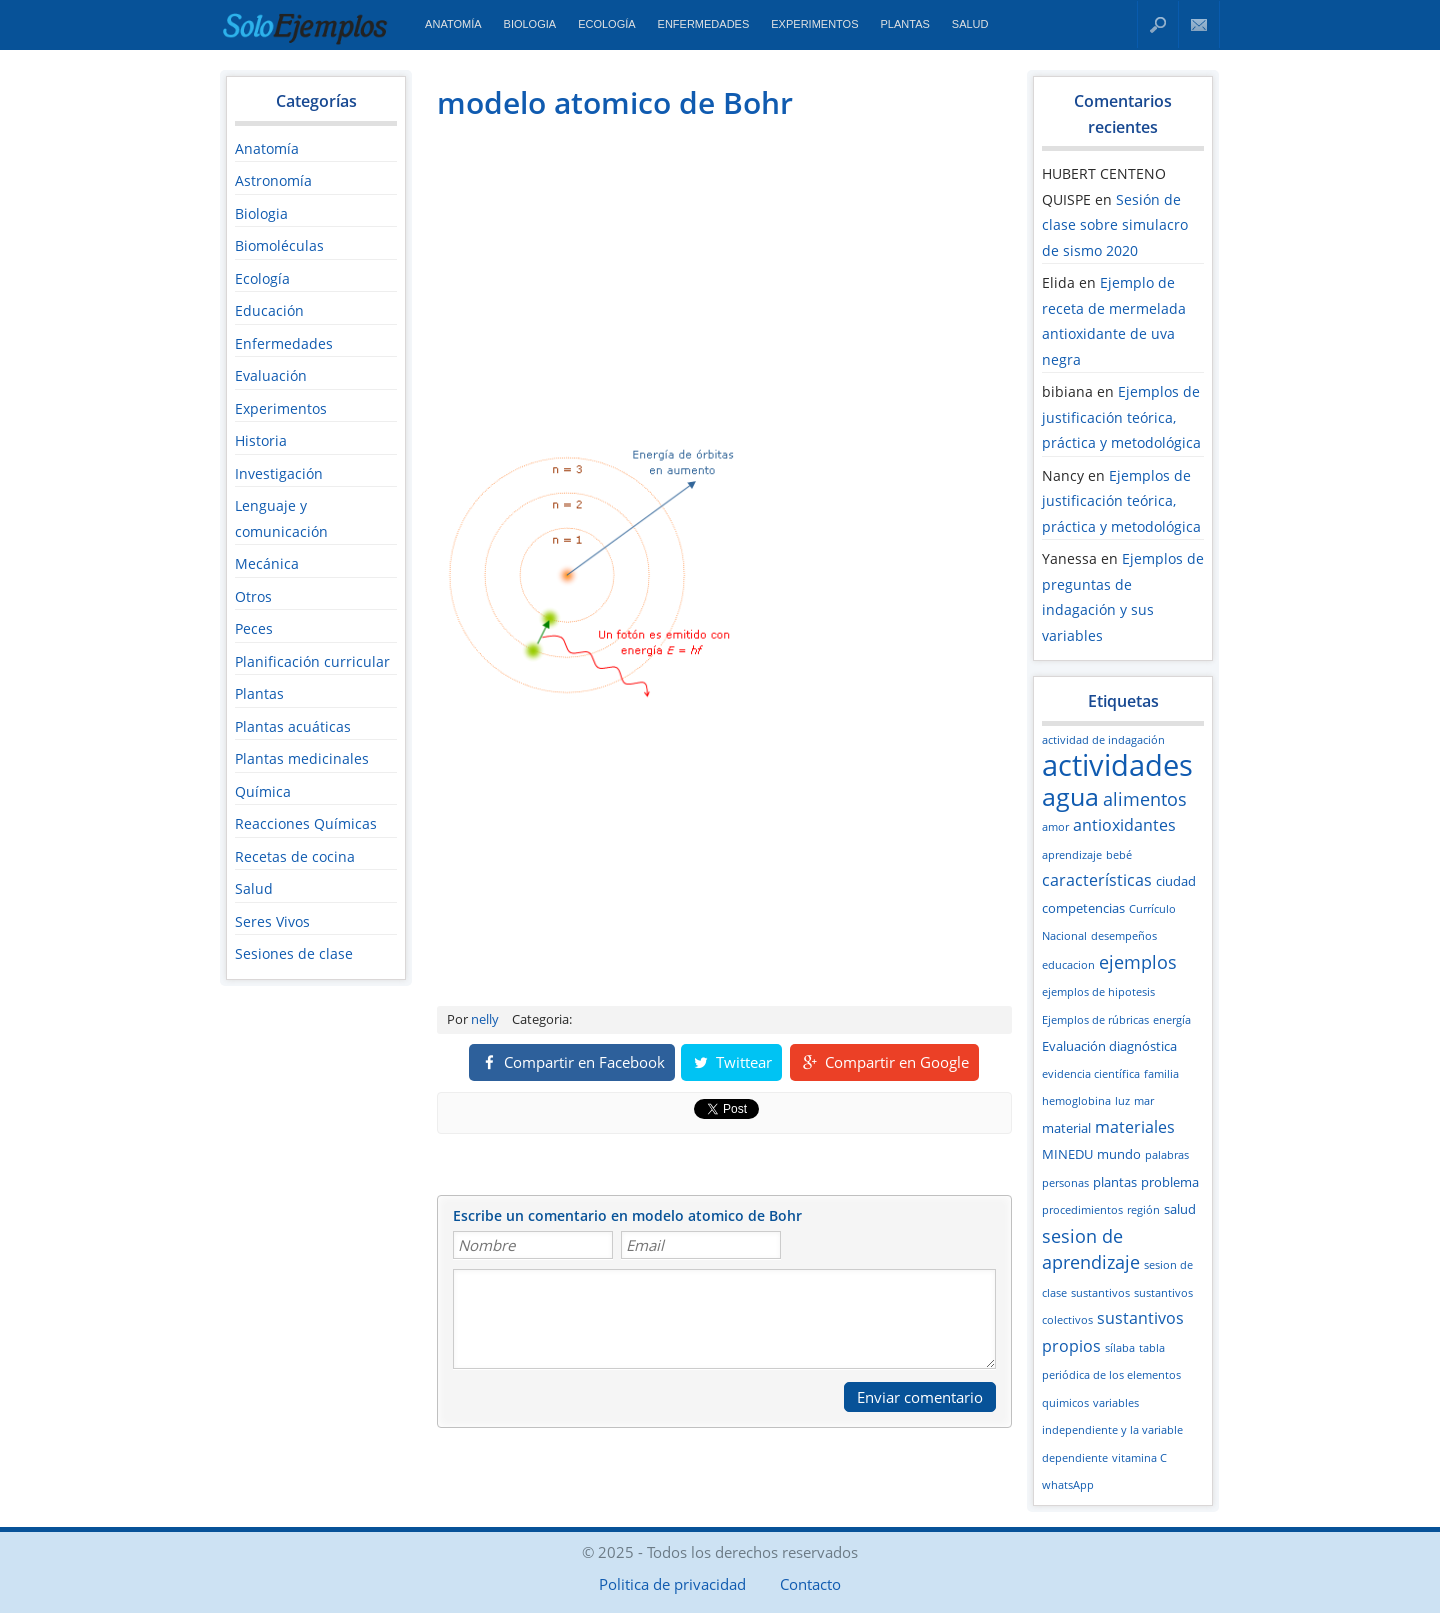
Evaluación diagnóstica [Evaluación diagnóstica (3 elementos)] (1109, 1046)
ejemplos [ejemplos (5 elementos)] (1138, 962)
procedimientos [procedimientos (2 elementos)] (1082, 1210)
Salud (970, 24)
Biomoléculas (279, 245)
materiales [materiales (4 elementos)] (1135, 1127)
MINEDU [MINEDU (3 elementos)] (1067, 1154)
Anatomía (453, 24)
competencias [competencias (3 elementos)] (1083, 908)
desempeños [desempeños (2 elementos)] (1124, 936)
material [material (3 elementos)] (1066, 1128)
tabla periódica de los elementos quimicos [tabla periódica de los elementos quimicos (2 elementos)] (1111, 1375)
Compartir (572, 1062)
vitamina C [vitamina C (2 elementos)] (1139, 1458)
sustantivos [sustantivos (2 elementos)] (1100, 1293)
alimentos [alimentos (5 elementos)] (1145, 799)
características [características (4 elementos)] (1097, 880)
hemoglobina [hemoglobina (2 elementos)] (1076, 1101)
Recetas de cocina (295, 856)
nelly (485, 1019)
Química (263, 791)
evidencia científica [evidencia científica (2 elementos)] (1091, 1074)
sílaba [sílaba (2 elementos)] (1120, 1348)
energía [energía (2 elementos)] (1172, 1020)
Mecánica (267, 563)
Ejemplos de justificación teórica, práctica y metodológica (1121, 417)
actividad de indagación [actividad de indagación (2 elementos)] (1103, 740)
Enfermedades (704, 24)
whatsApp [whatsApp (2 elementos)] (1068, 1485)
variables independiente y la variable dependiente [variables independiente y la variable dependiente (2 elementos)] (1112, 1430)
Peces (254, 628)
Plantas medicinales (302, 758)
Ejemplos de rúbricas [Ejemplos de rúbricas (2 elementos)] (1095, 1020)
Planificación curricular (312, 661)
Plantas (905, 24)
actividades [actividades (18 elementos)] (1117, 765)
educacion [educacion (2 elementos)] (1068, 965)
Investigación (279, 473)
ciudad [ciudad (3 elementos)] (1176, 881)
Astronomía (273, 180)
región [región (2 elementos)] (1143, 1210)
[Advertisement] (605, 276)
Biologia (530, 24)
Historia (261, 440)
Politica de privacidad (672, 1584)
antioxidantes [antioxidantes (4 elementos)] (1124, 825)
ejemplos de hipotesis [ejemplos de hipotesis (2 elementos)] (1098, 992)
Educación (269, 310)
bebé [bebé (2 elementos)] (1119, 855)
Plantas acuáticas (293, 726)
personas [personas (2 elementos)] (1065, 1183)
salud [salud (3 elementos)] (1180, 1209)
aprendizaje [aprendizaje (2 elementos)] (1072, 855)
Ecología (606, 24)
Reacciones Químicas (306, 823)
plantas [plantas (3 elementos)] (1115, 1182)
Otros (253, 596)
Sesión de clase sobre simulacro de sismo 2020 (1115, 225)
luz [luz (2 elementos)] (1122, 1101)
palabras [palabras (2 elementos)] (1167, 1155)
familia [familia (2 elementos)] (1161, 1074)
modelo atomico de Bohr (615, 102)
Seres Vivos (272, 921)
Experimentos (814, 24)
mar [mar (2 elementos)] (1144, 1101)
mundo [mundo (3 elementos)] (1119, 1154)
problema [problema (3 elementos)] (1170, 1182)
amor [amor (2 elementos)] (1055, 827)
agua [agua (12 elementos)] (1070, 796)
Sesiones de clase (294, 953)
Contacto (1199, 24)
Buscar (1158, 24)
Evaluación (271, 375)
